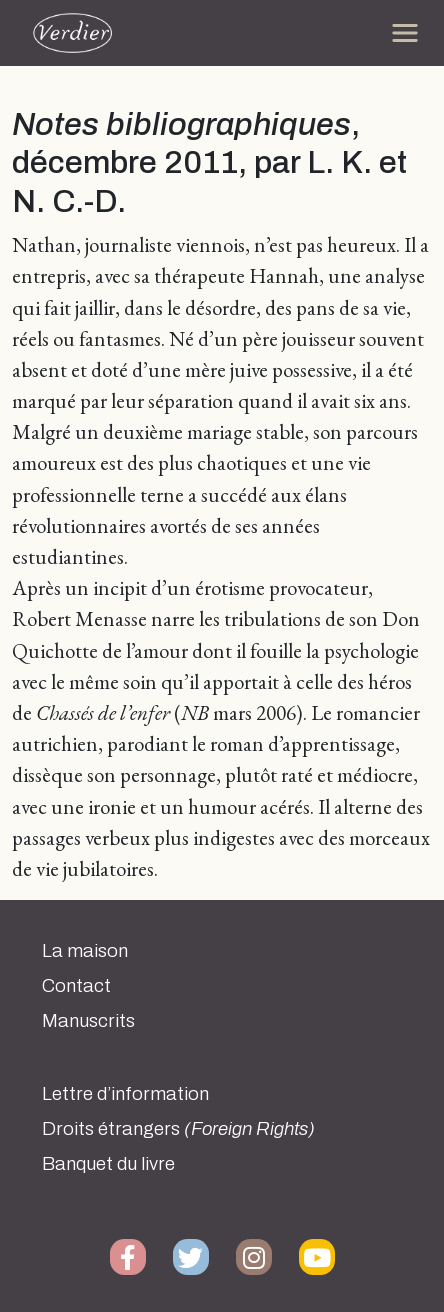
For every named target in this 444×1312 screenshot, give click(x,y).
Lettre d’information (125, 1094)
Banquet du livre (108, 1164)
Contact (76, 986)
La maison (85, 951)
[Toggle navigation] (405, 33)
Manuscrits (88, 1021)
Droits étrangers (178, 1129)
